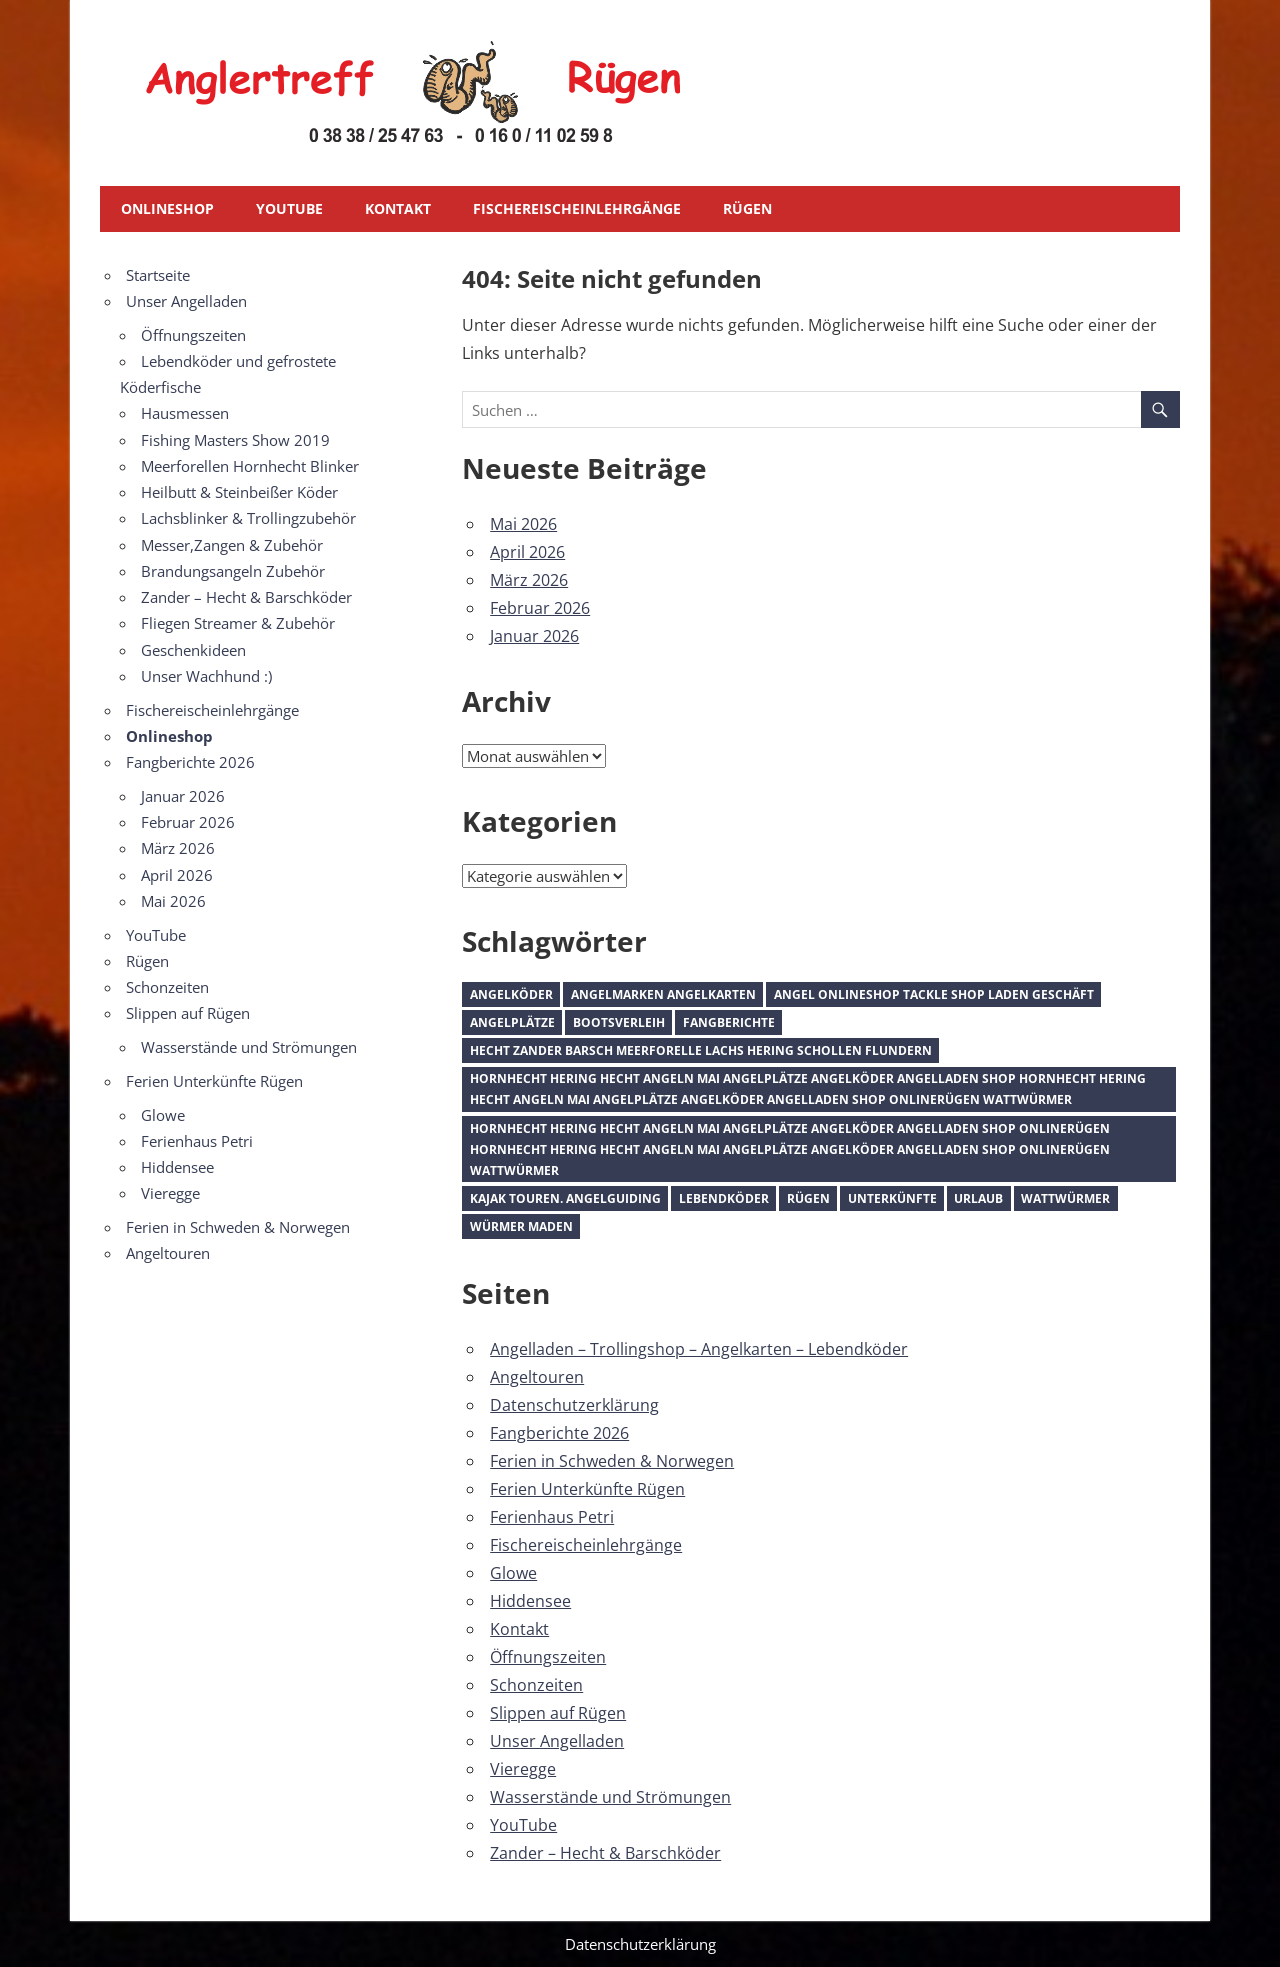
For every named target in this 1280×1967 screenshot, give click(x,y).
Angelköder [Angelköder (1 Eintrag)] (511, 994)
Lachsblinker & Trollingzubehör (248, 518)
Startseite (158, 275)
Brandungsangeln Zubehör (233, 571)
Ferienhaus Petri (552, 1517)
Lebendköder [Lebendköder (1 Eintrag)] (724, 1198)
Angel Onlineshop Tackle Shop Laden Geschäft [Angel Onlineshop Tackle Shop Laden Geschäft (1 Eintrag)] (934, 994)
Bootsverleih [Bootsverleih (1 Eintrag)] (619, 1022)
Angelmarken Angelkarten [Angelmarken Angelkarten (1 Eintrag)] (663, 994)
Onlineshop (167, 208)
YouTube (289, 208)
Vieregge (523, 1769)
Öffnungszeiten (548, 1657)
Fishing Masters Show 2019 (235, 440)
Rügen (747, 208)
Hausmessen (185, 413)
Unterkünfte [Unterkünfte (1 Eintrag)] (892, 1198)
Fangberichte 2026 (559, 1433)
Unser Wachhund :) (206, 676)
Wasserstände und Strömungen (610, 1797)
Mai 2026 (523, 524)
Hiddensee (530, 1601)
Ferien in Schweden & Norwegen (612, 1461)
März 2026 (529, 580)
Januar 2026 (534, 636)
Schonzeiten (536, 1685)
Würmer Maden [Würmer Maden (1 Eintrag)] (521, 1226)
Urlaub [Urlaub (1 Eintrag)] (978, 1198)
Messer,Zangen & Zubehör (232, 545)
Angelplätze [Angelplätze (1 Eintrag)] (512, 1022)
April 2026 (527, 552)
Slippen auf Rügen (558, 1713)
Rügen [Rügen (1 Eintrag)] (808, 1198)
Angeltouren (537, 1377)
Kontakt (398, 208)
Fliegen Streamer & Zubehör (238, 623)
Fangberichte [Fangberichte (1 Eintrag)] (729, 1022)
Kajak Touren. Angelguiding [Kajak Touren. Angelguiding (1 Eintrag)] (565, 1198)
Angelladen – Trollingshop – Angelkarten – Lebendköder (699, 1349)
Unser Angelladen (557, 1741)
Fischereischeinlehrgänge (577, 208)
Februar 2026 (540, 608)
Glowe (513, 1573)
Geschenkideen (193, 650)
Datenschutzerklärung (574, 1405)
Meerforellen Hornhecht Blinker (250, 466)
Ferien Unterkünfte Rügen (587, 1489)
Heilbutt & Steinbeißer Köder (239, 492)
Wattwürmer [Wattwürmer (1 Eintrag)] (1065, 1198)
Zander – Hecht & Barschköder (605, 1853)
